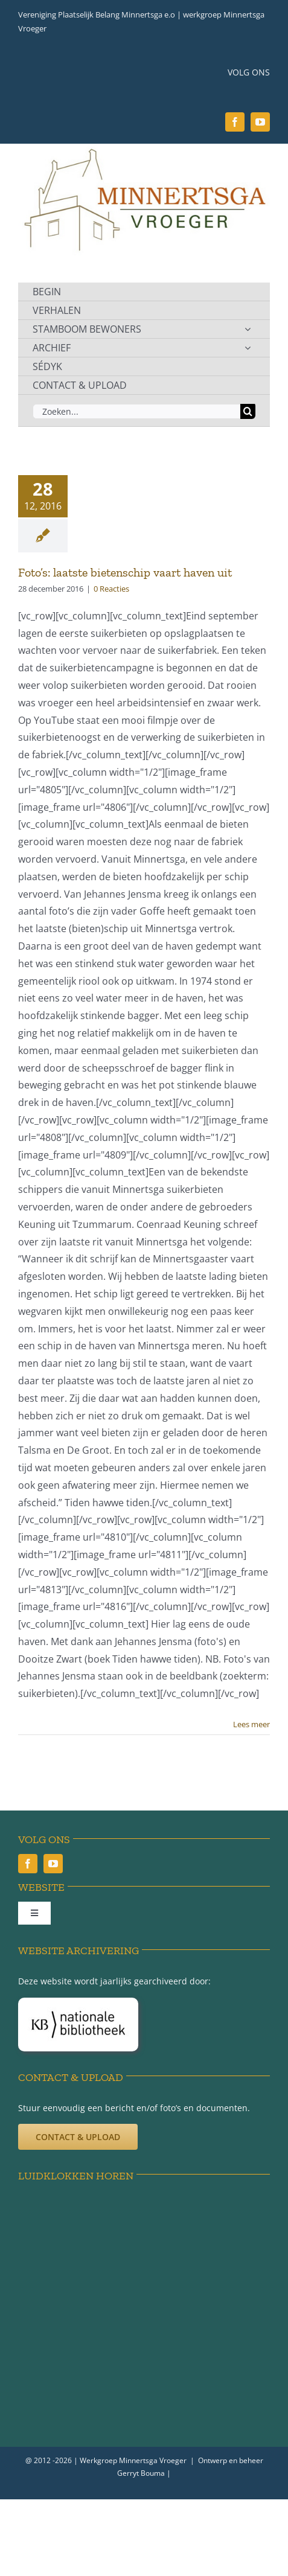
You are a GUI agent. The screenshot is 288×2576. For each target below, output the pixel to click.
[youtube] (260, 122)
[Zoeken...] (136, 411)
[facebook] (235, 122)
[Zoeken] (247, 411)
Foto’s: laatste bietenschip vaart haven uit (125, 572)
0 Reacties (111, 588)
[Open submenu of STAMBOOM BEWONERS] (247, 329)
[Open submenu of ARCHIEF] (247, 348)
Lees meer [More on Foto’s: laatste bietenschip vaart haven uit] (251, 1724)
